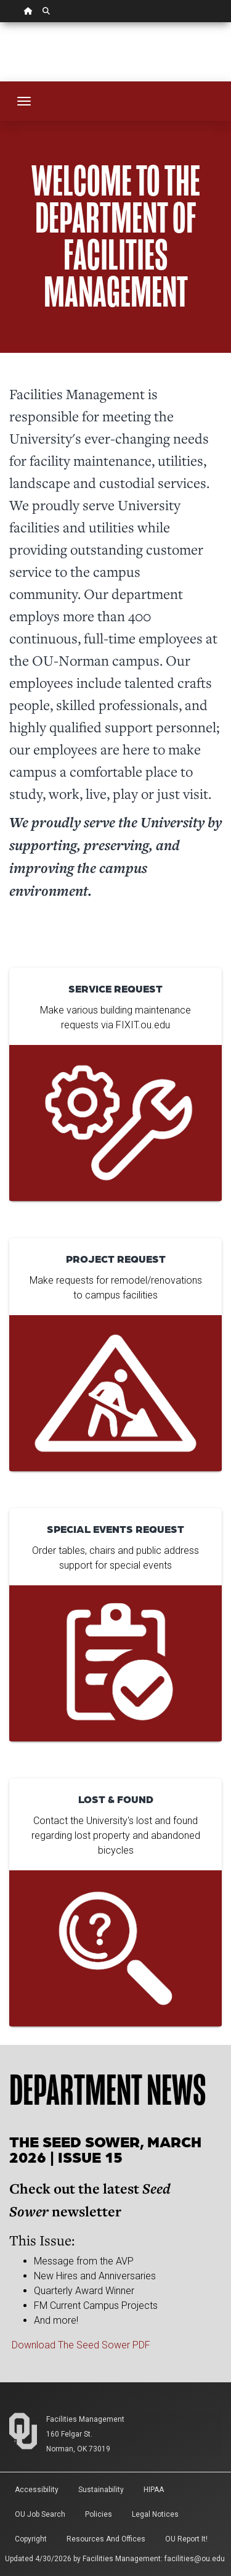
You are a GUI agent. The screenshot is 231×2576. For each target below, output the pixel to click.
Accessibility (37, 2489)
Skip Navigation (0, 22)
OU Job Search (40, 2514)
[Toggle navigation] (24, 101)
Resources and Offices (106, 2539)
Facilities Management (85, 2419)
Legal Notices (155, 2514)
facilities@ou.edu (194, 2558)
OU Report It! (186, 2539)
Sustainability (101, 2489)
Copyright (31, 2539)
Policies (98, 2514)
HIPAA (154, 2489)
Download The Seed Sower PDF (81, 2345)
